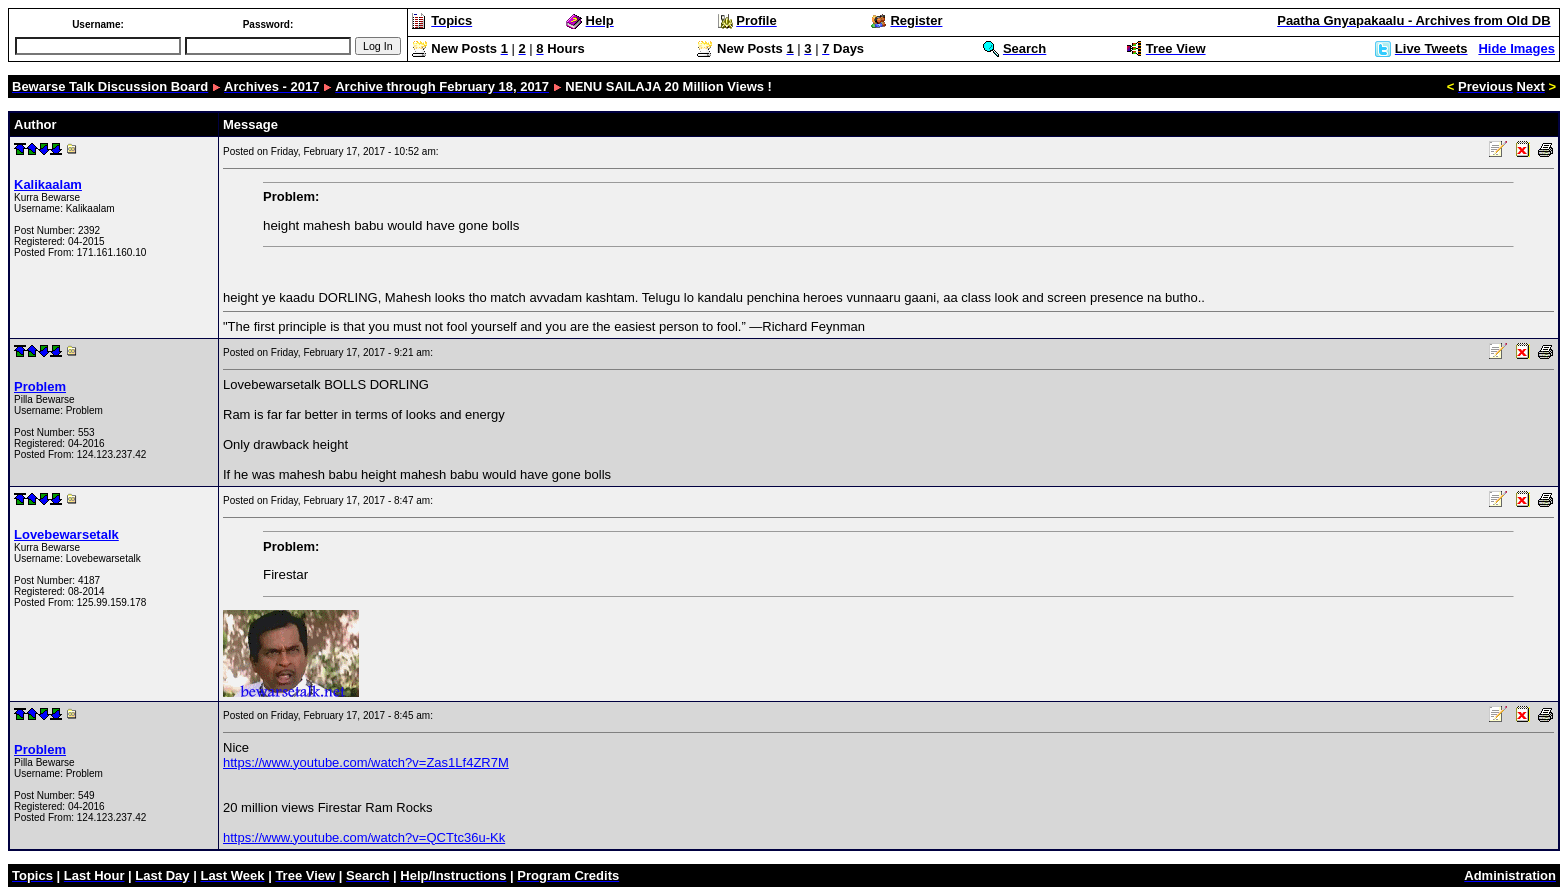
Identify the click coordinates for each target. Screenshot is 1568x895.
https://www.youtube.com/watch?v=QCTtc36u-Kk (364, 837)
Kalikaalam (48, 184)
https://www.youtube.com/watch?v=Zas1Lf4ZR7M (366, 762)
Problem (40, 386)
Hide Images (1516, 48)
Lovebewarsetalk (66, 534)
